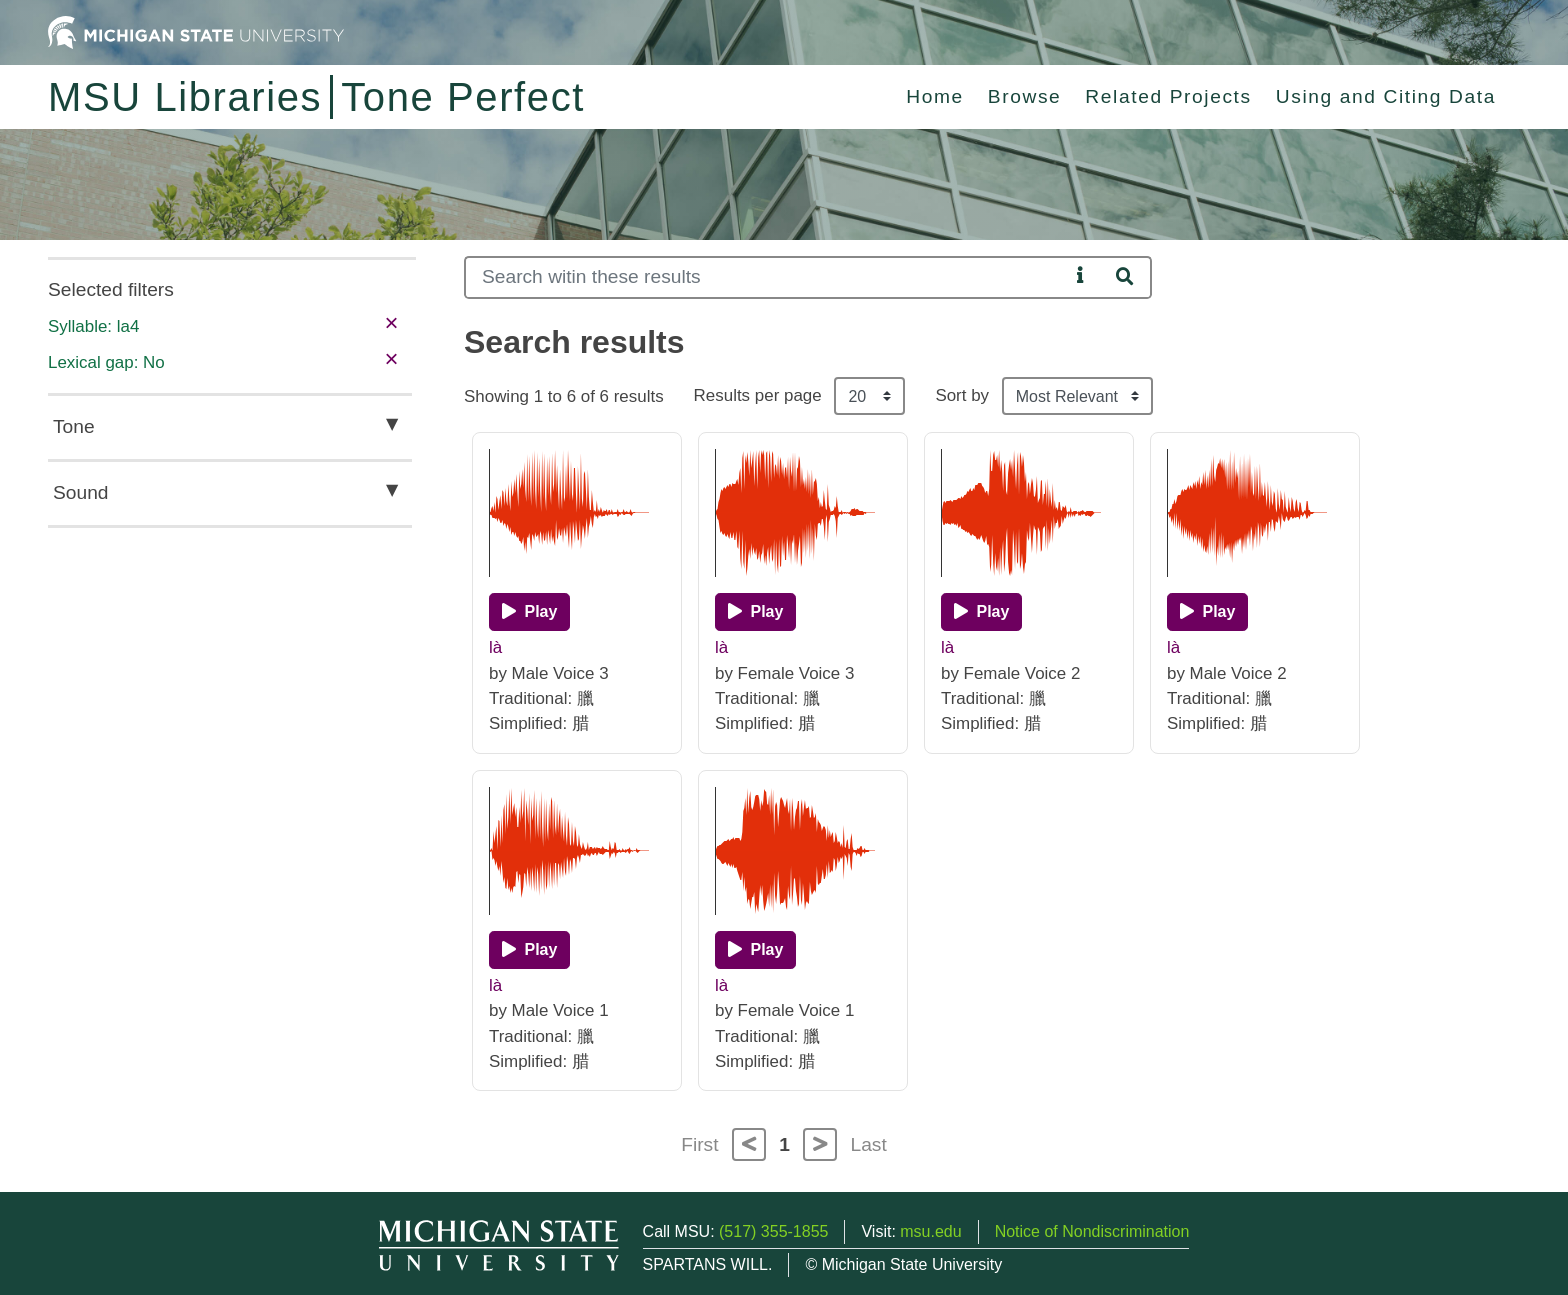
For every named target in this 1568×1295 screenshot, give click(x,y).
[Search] (766, 277)
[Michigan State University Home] (196, 31)
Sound (80, 492)
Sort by (962, 395)
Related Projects (1168, 96)
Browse (1025, 96)
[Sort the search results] (1077, 396)
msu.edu (930, 1231)
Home (935, 96)
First (699, 1144)
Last (869, 1144)
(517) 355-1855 (773, 1231)
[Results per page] (869, 396)
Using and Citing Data (1386, 96)
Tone (74, 426)
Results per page (758, 395)
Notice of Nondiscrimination (1092, 1231)
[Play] (529, 612)
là (495, 647)
